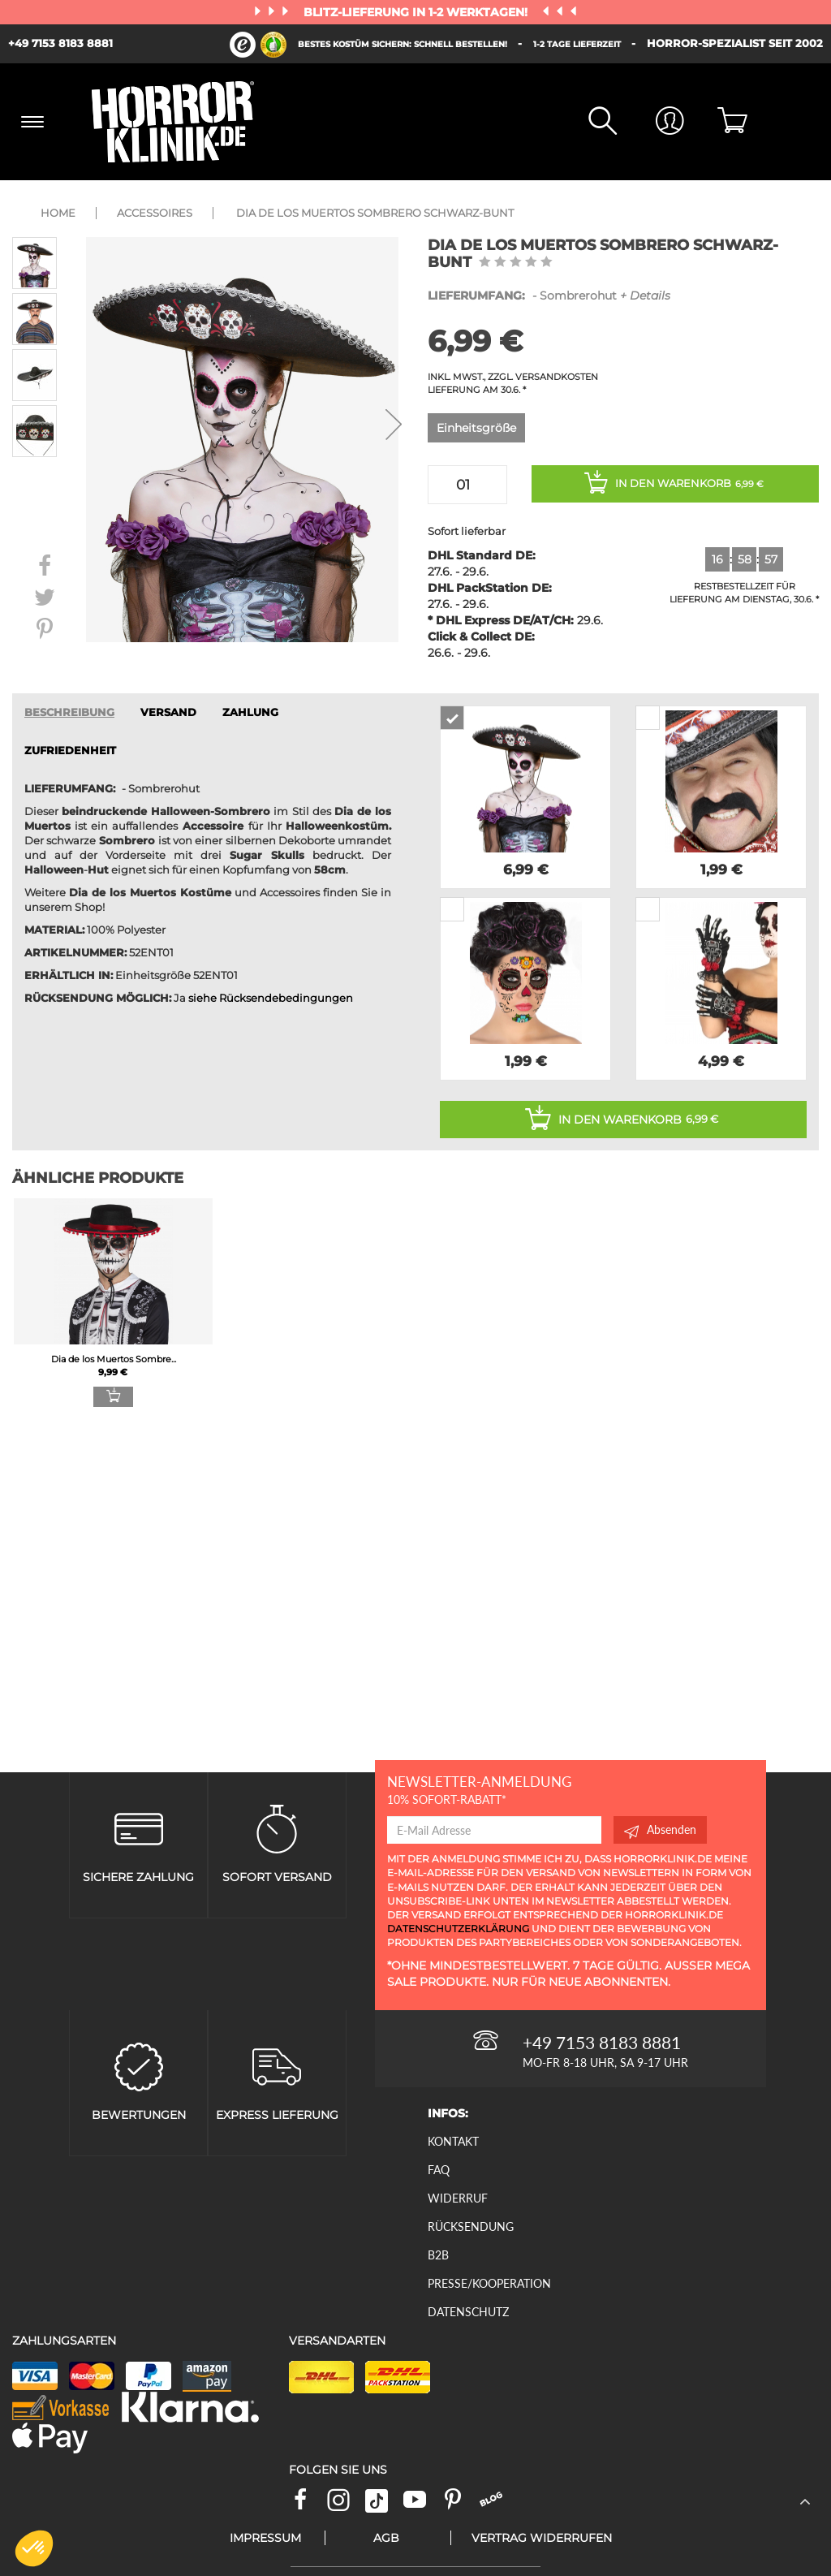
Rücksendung (471, 2226)
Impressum (265, 2538)
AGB (386, 2538)
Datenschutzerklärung (458, 1928)
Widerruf (458, 2198)
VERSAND (168, 712)
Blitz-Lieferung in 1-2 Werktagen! (417, 12)
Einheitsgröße (476, 428)
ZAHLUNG (250, 712)
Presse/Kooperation (489, 2283)
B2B (438, 2255)
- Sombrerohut (549, 295)
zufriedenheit (70, 750)
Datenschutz (468, 2312)
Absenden (660, 1830)
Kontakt (453, 2141)
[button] (34, 2548)
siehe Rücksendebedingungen (270, 998)
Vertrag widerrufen (541, 2538)
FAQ (439, 2170)
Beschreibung (69, 712)
